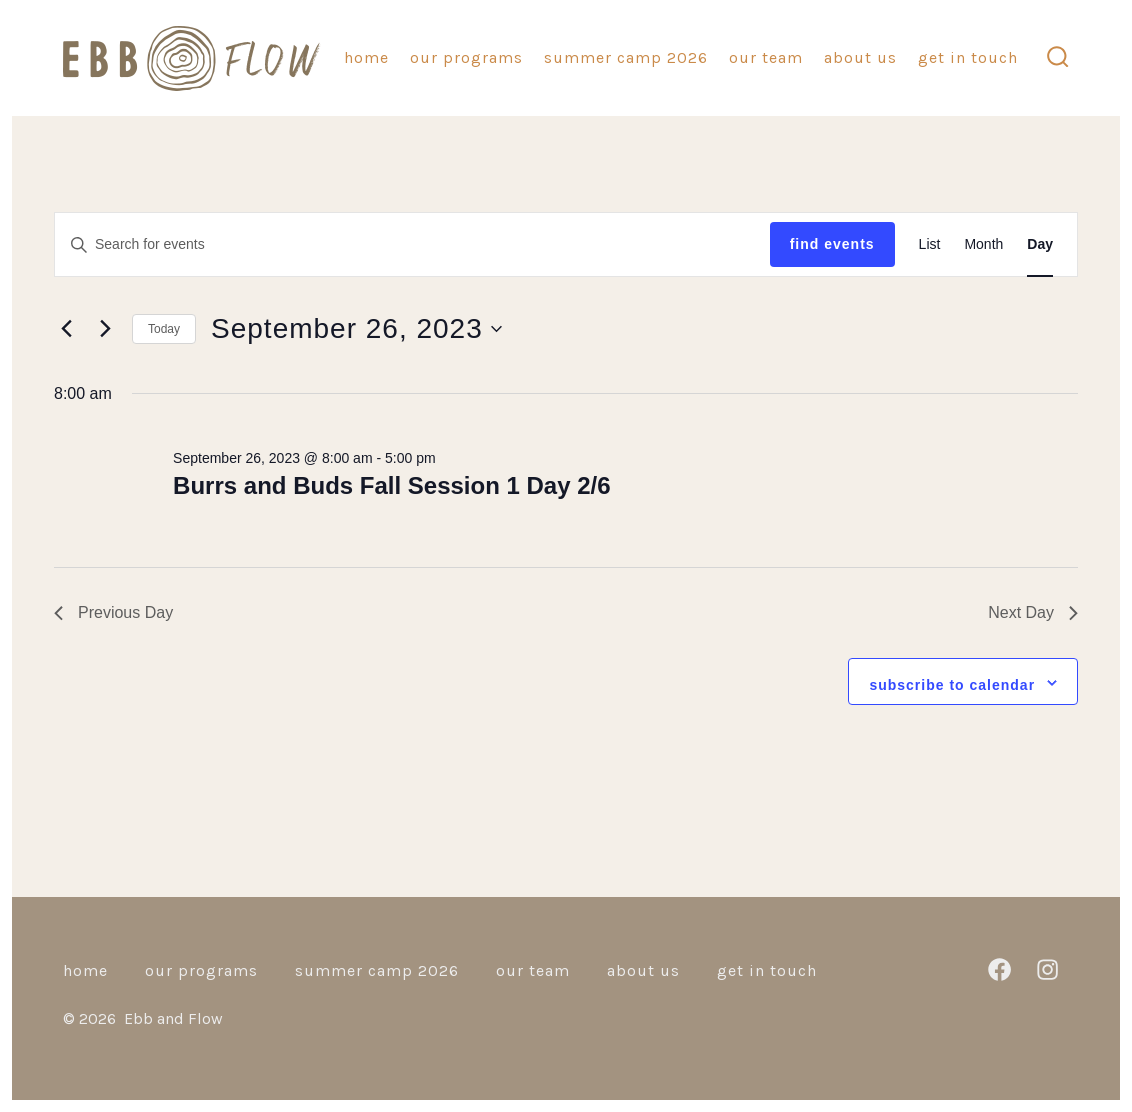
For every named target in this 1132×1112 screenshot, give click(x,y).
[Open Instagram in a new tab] (1047, 969)
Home (366, 57)
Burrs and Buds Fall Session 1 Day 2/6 (391, 485)
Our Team (766, 57)
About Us (860, 57)
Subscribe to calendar (952, 685)
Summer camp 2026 (626, 57)
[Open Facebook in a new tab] (999, 969)
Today (164, 329)
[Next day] (105, 329)
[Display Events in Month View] (983, 244)
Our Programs (466, 57)
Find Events (832, 244)
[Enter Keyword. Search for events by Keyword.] (412, 244)
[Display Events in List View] (930, 244)
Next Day (1033, 612)
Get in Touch (968, 57)
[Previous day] (66, 329)
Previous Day (113, 612)
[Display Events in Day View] (1040, 244)
